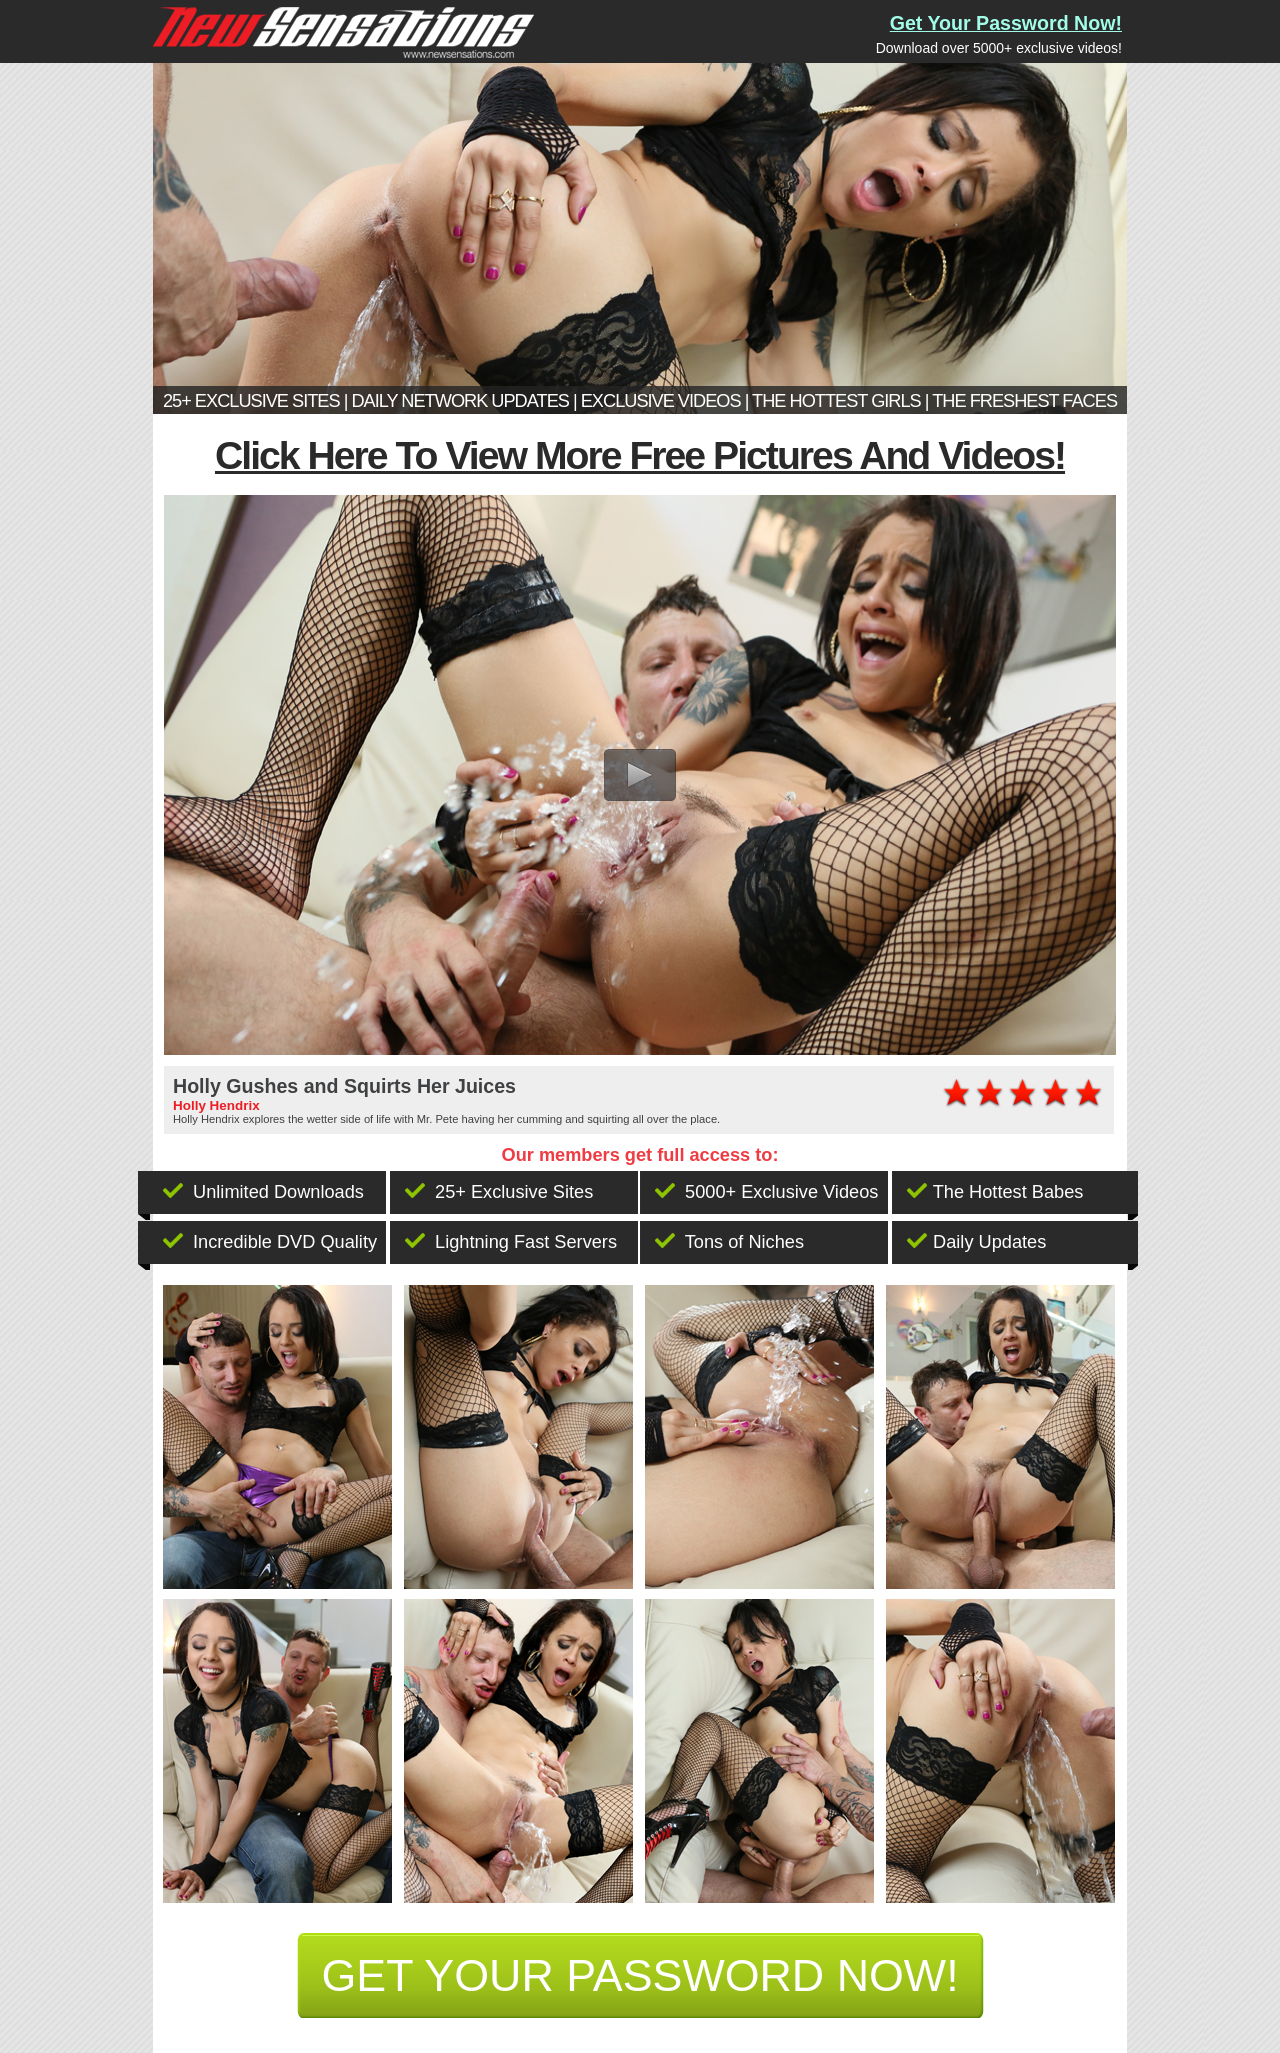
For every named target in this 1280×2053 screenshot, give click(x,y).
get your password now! (639, 1975)
